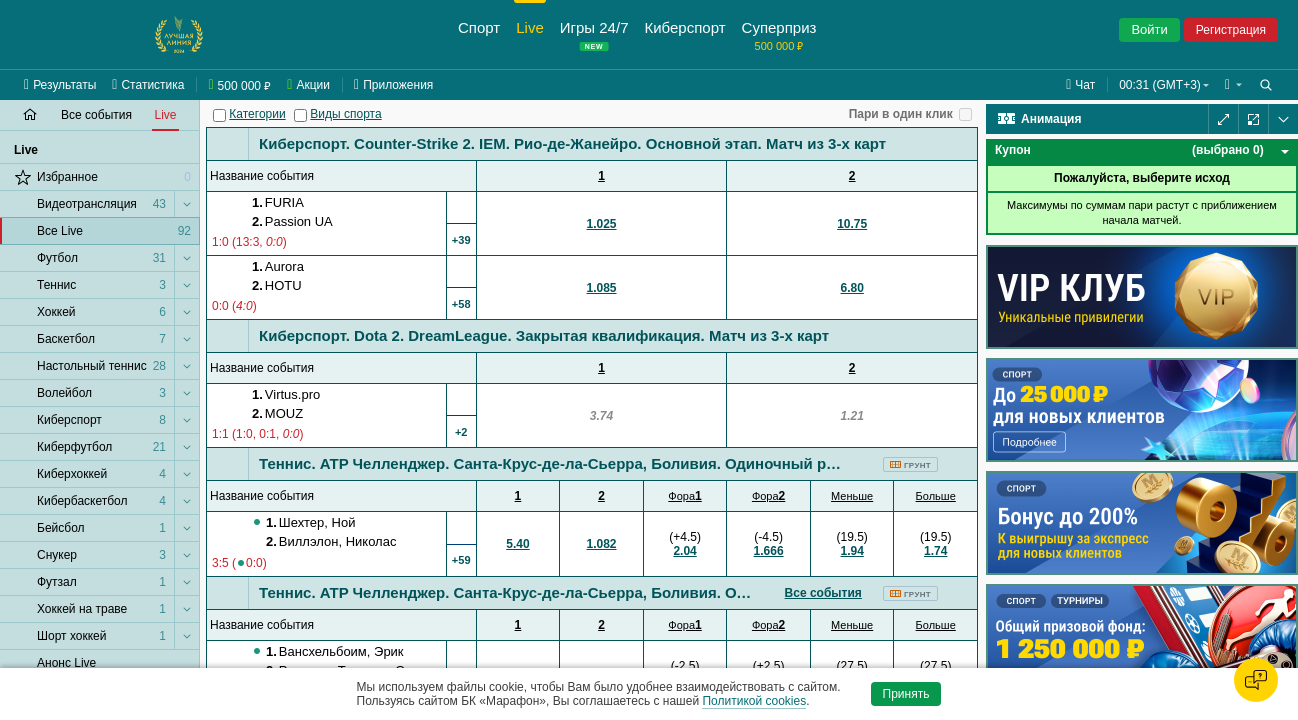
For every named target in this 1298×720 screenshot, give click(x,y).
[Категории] (219, 115)
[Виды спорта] (300, 115)
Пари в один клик (901, 114)
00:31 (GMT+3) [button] (1160, 85)
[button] (1233, 85)
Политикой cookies (754, 701)
